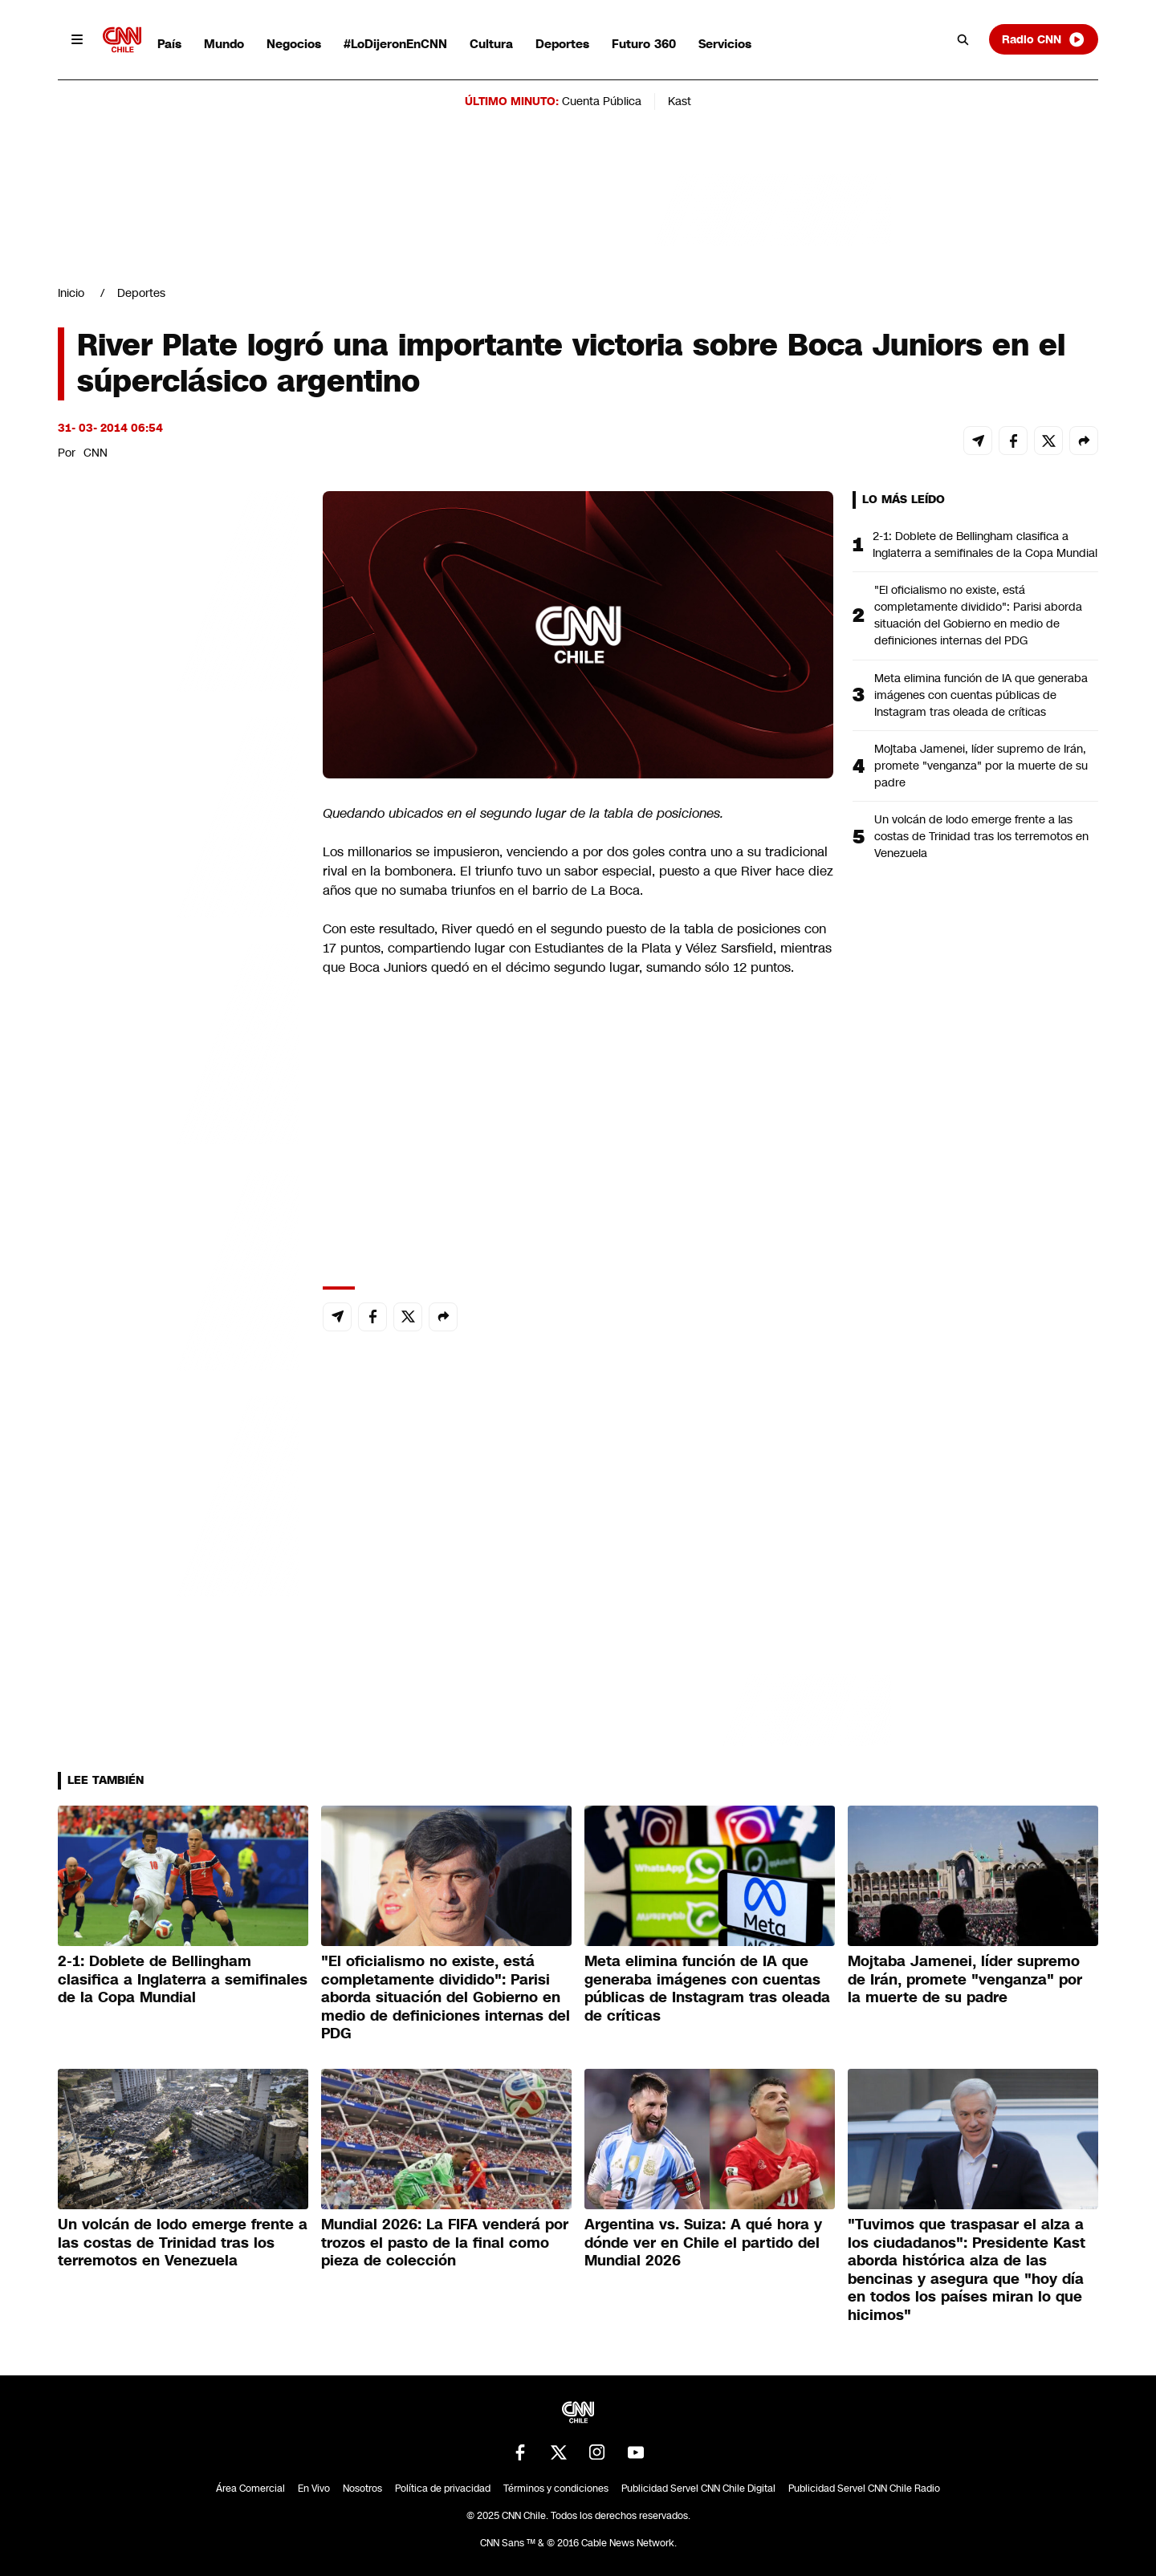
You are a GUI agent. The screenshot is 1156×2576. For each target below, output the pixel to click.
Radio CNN (1043, 39)
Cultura (491, 43)
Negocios (294, 43)
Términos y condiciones (556, 2488)
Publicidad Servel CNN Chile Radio (864, 2488)
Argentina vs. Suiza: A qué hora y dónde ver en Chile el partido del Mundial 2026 (703, 2242)
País (169, 43)
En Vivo (314, 2488)
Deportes (562, 43)
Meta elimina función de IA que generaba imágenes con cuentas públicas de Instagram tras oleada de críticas (981, 695)
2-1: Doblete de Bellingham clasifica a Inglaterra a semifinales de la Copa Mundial (985, 544)
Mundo (224, 43)
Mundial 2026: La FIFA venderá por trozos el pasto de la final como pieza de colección (444, 2242)
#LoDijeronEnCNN (395, 43)
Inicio (71, 293)
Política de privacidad (442, 2488)
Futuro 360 (644, 43)
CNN (95, 453)
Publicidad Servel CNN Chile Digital (698, 2488)
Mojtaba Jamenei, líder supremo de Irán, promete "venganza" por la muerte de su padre (981, 765)
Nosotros (362, 2488)
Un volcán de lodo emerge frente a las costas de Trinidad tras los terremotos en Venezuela (981, 836)
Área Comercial (250, 2488)
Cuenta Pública (601, 101)
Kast (679, 101)
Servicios (724, 43)
